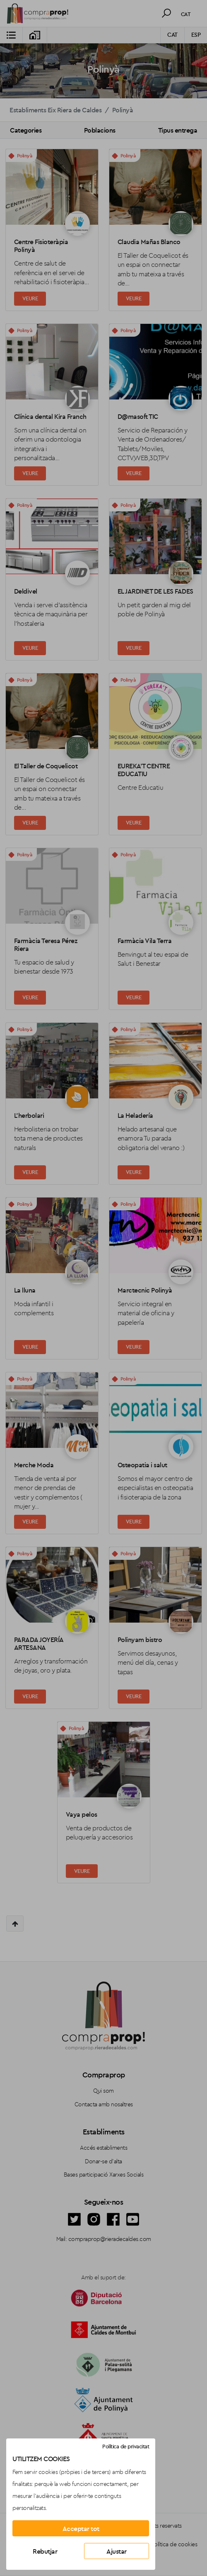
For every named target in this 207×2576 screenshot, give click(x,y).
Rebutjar (45, 2551)
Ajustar (116, 2551)
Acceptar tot (81, 2528)
